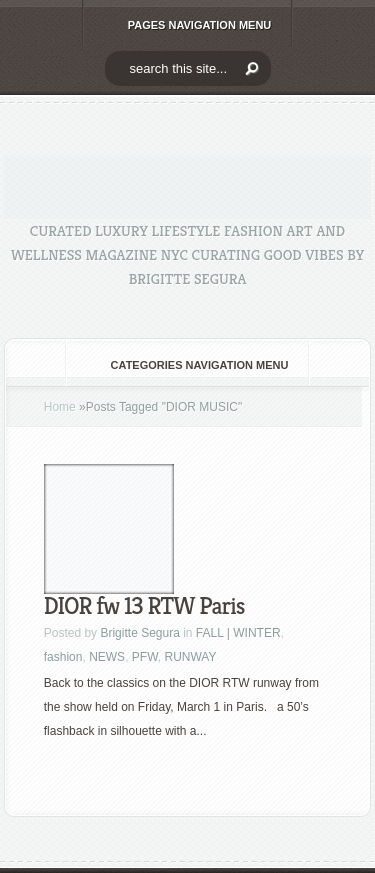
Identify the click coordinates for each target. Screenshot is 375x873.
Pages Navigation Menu (186, 25)
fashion (63, 657)
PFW (145, 657)
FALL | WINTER (238, 633)
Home (60, 407)
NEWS (107, 657)
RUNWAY (190, 657)
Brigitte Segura (139, 633)
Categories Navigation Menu (186, 365)
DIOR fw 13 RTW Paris (144, 606)
